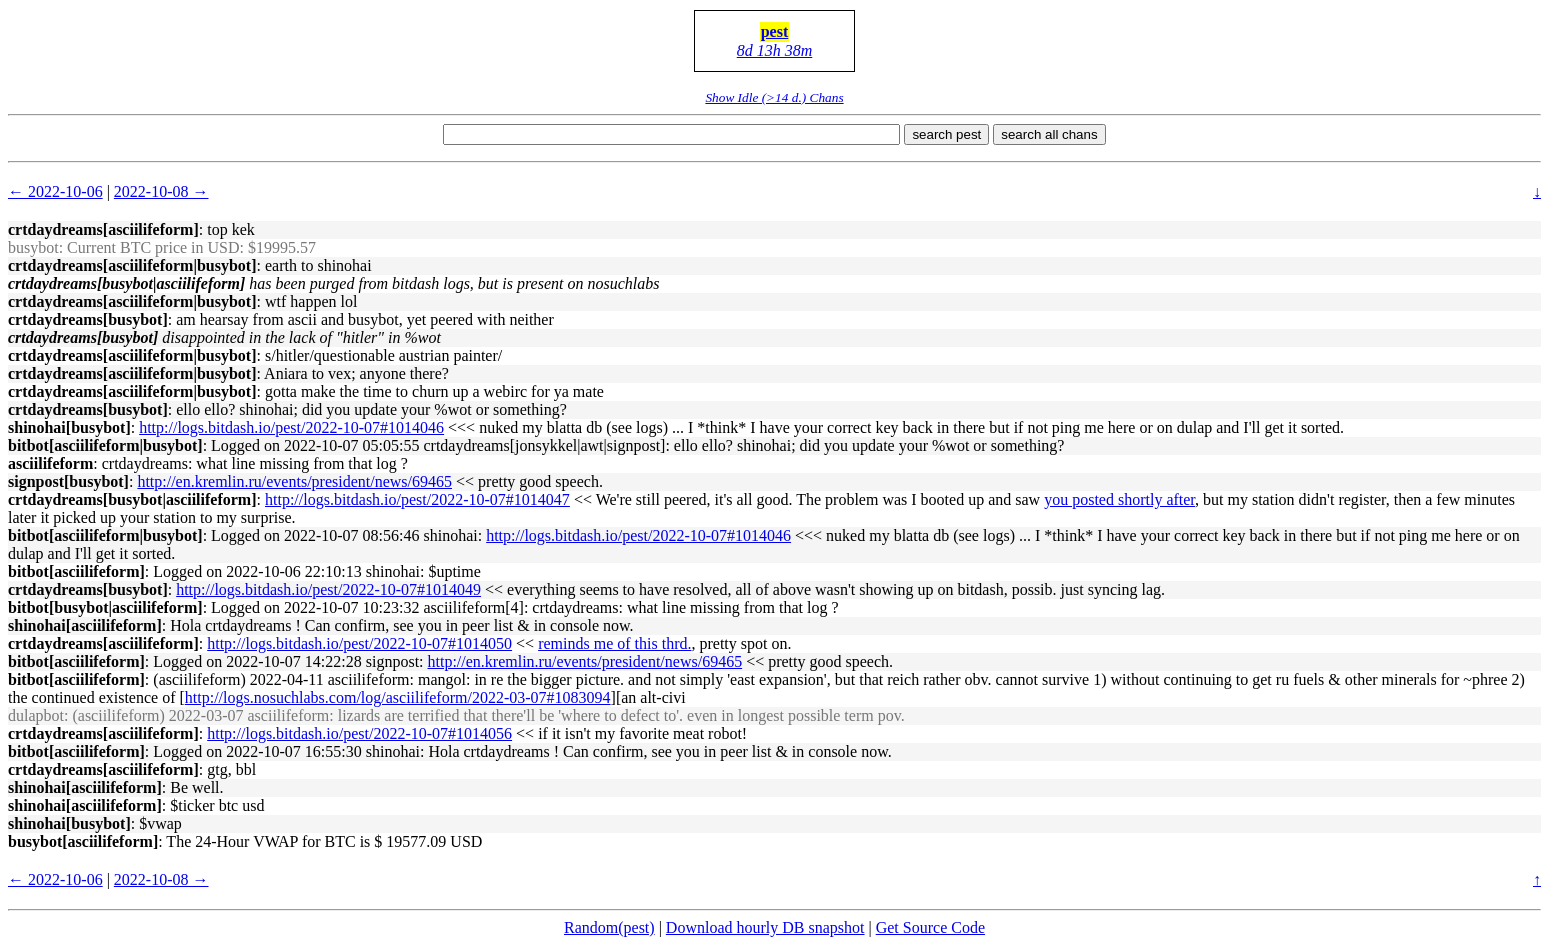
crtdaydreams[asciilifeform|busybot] (132, 265)
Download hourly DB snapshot (765, 927)
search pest (946, 134)
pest (775, 31)
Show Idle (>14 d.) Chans (774, 97)
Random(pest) (609, 927)
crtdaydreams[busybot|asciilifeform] (132, 499)
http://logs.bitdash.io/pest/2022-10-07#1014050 (359, 643)
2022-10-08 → (161, 191)
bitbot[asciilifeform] (76, 571)
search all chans (1049, 134)
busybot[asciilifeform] (83, 841)
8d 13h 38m (775, 50)
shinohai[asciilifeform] (85, 625)
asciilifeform (50, 463)
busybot (33, 247)
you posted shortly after (1119, 499)
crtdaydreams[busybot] (88, 319)
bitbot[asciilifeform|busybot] (105, 445)
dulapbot (36, 715)
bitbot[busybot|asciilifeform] (105, 607)
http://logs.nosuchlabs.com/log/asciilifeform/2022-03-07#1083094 (398, 697)
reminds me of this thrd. (614, 643)
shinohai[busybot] (69, 427)
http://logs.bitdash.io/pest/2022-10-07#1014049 (328, 589)
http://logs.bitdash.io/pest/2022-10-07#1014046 (291, 427)
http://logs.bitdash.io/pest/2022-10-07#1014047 (417, 499)
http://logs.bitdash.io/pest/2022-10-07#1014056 (359, 733)
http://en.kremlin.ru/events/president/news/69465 (294, 481)
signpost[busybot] (68, 481)
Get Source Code (930, 927)
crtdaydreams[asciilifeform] (103, 229)
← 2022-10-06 (55, 191)
